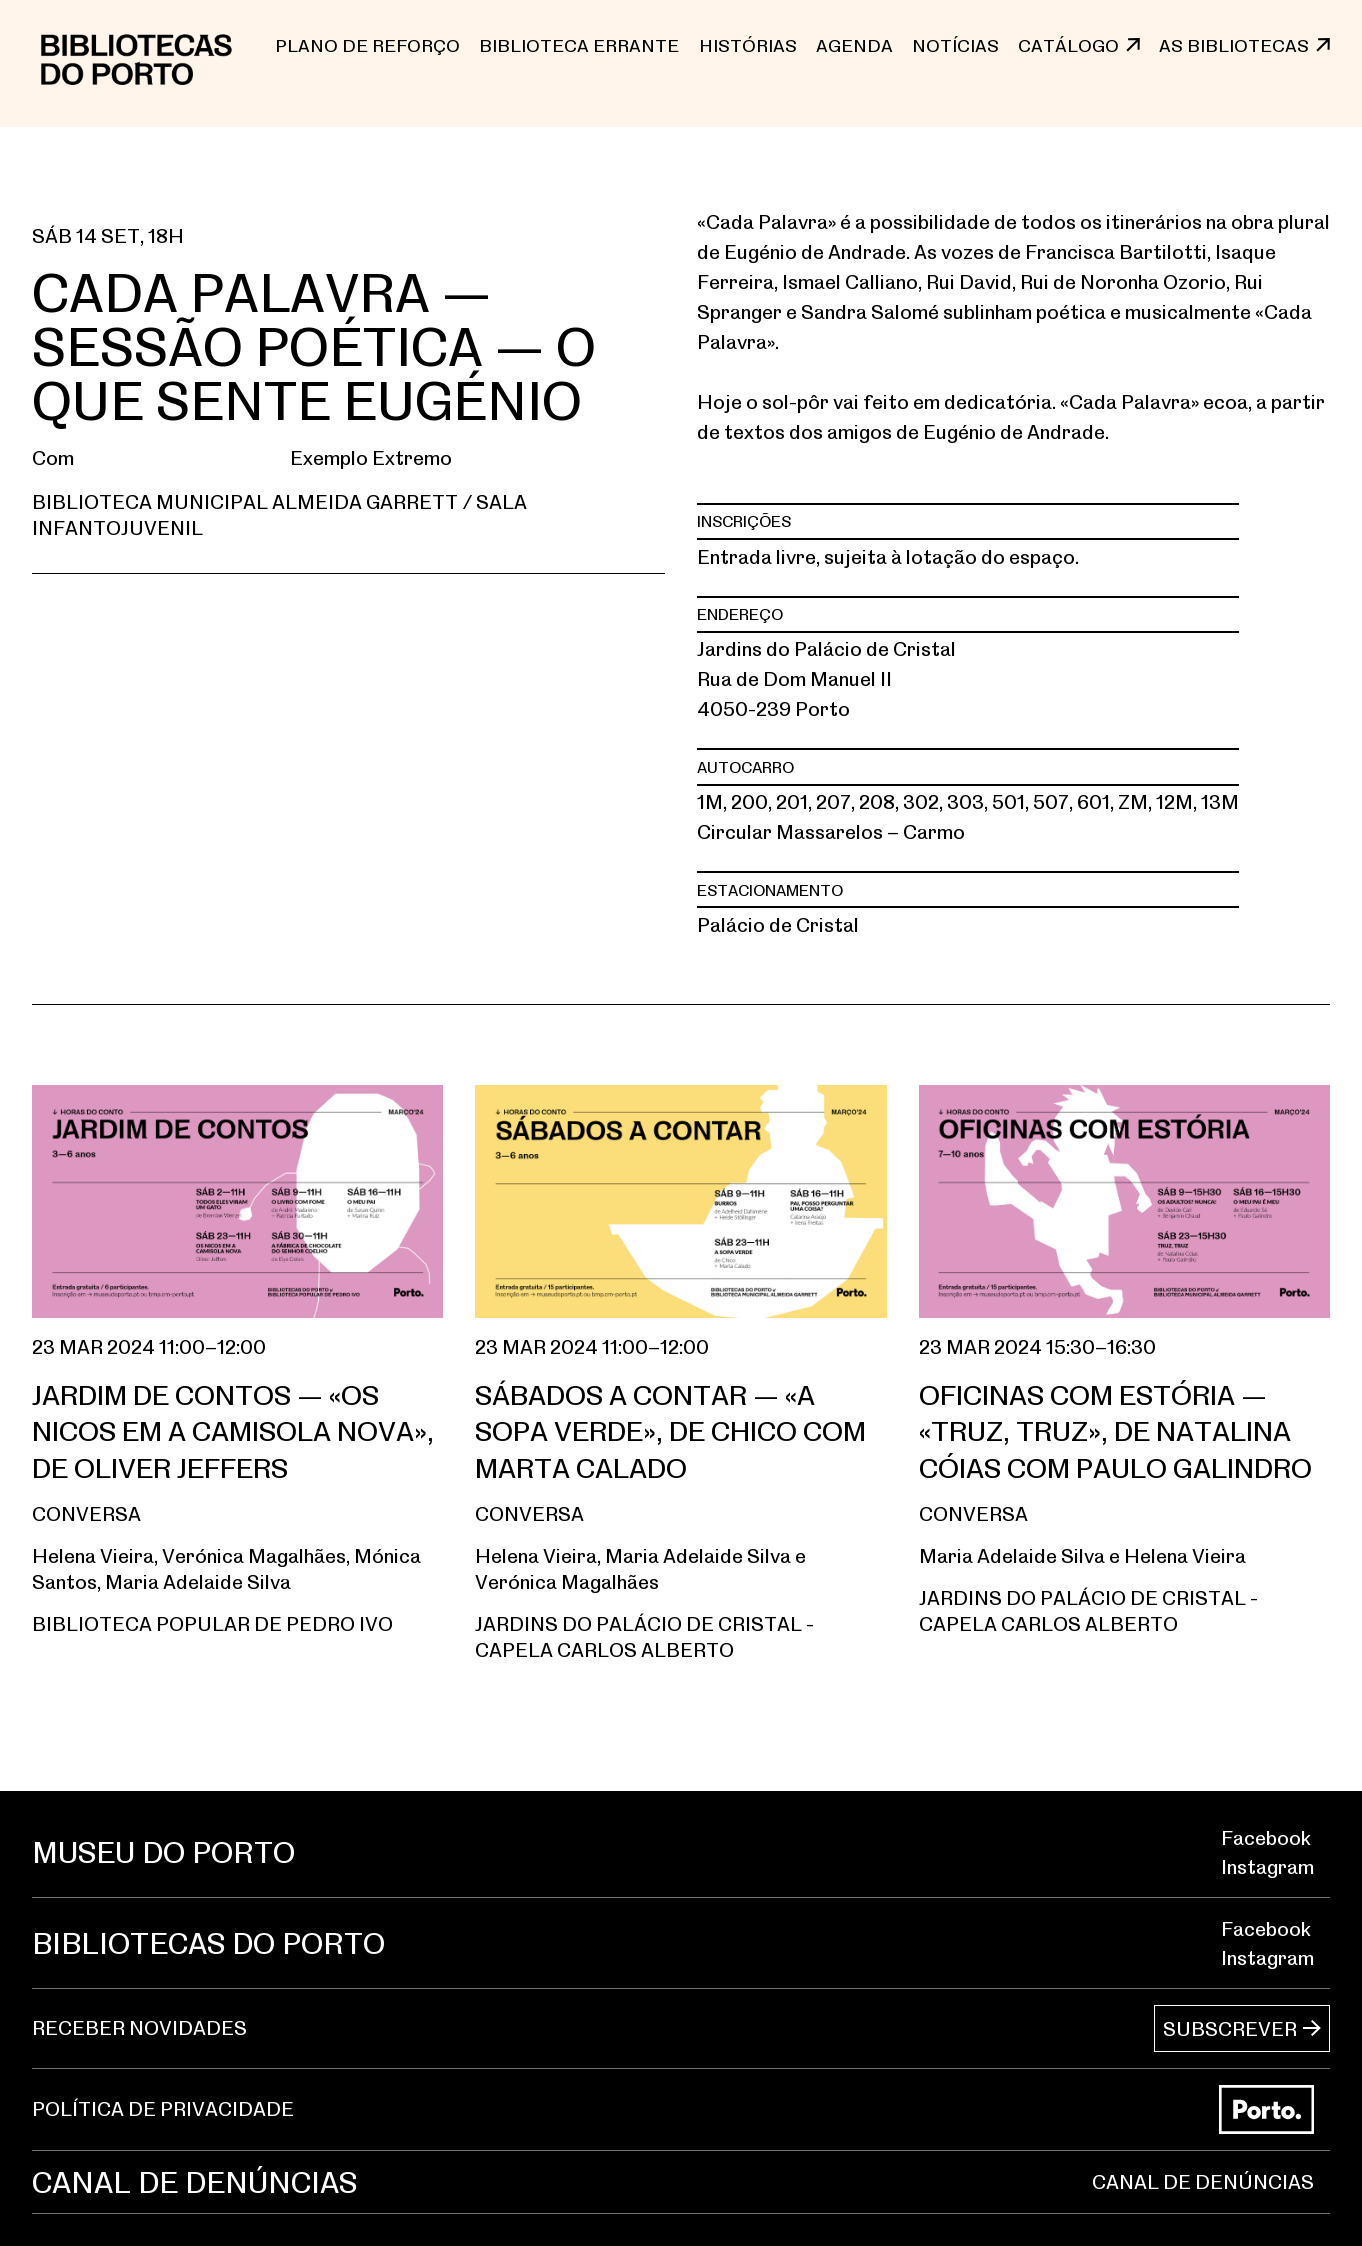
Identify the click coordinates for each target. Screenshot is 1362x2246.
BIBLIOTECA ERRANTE (579, 45)
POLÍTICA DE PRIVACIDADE (163, 2109)
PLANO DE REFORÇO (367, 45)
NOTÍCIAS (955, 45)
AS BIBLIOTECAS (1234, 45)
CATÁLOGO (1068, 45)
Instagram (1267, 1866)
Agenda (854, 45)
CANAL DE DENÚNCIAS (1203, 2181)
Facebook (1266, 1837)
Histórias (748, 45)
